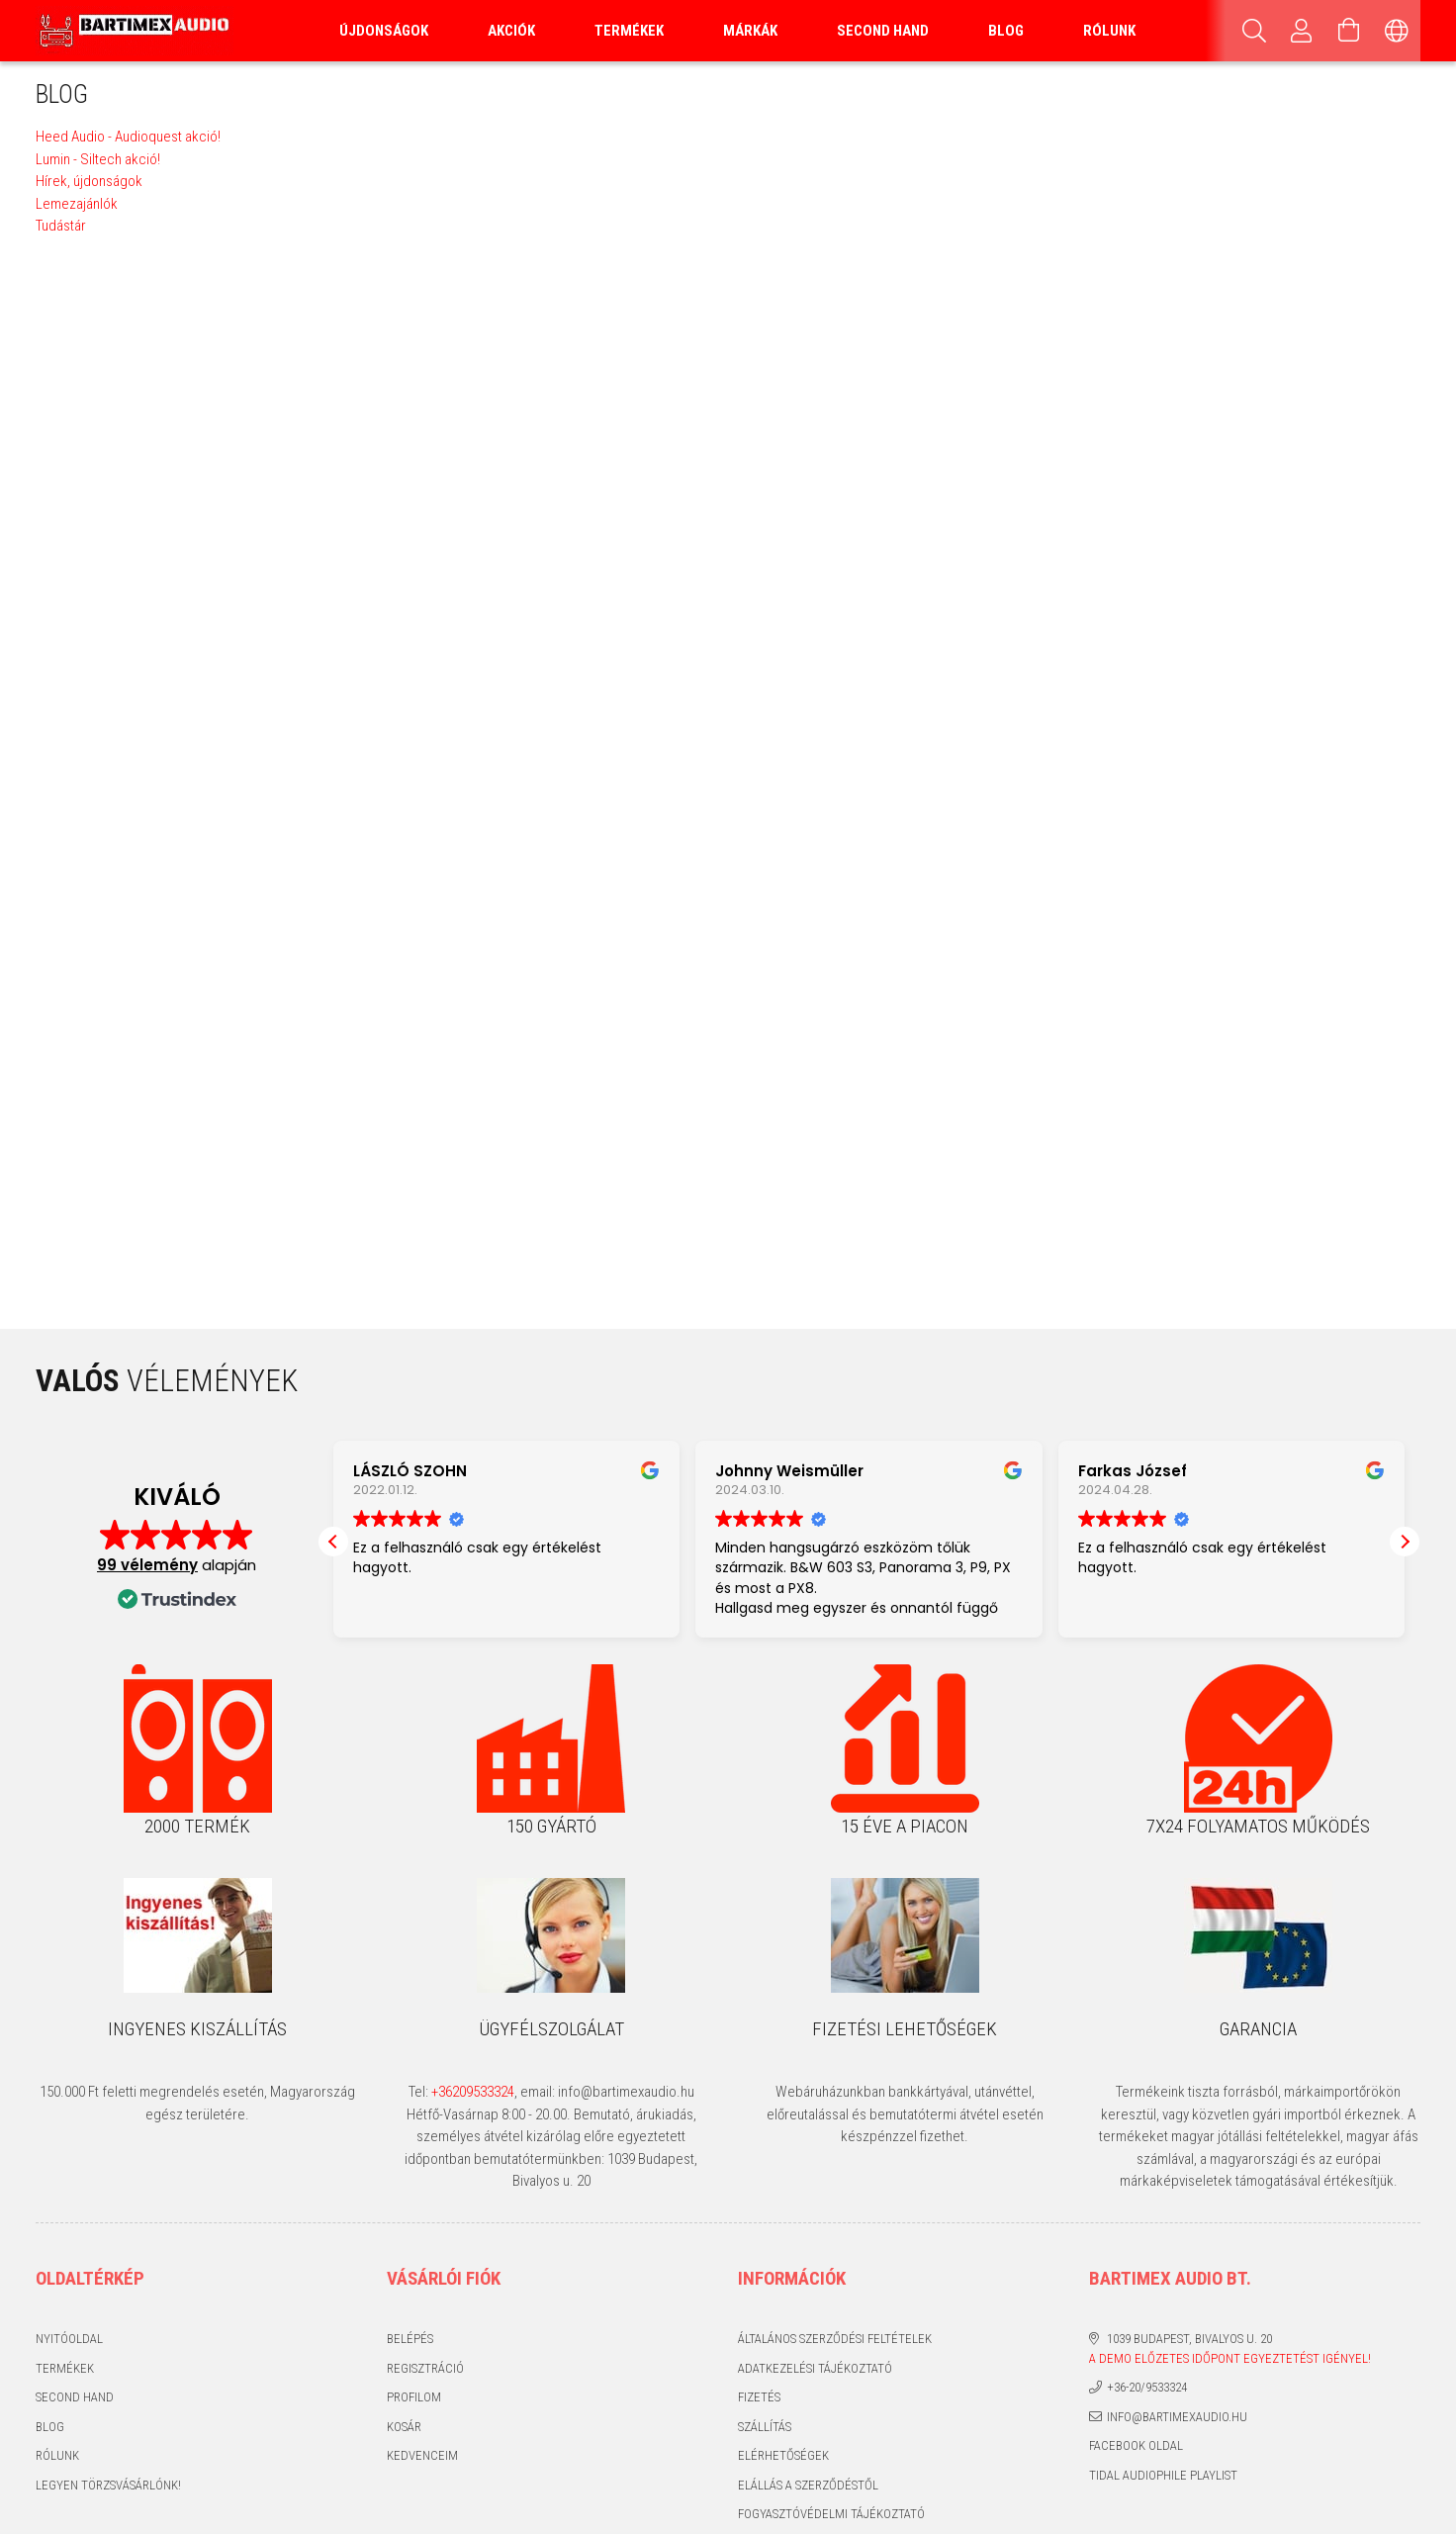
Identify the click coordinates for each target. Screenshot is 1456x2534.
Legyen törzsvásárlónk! (108, 2485)
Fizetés (759, 2397)
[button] (1404, 1541)
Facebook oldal (1136, 2445)
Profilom (414, 2397)
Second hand (75, 2397)
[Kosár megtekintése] (1349, 30)
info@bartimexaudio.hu (1177, 2416)
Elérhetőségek (783, 2455)
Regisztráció (425, 2368)
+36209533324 (472, 2092)
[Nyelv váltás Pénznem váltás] (1396, 30)
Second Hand (883, 31)
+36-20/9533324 (1147, 2387)
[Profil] (1301, 30)
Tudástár (61, 226)
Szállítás (764, 2426)
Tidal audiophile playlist (1163, 2475)
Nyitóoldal (69, 2338)
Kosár (404, 2426)
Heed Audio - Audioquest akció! (128, 136)
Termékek (65, 2368)
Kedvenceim (422, 2455)
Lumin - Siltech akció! (98, 159)
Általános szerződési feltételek (835, 2338)
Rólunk (1109, 31)
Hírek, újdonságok (89, 181)
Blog (50, 2426)
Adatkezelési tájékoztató (815, 2368)
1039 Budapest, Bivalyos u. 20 (1189, 2338)
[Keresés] (1254, 30)
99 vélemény (147, 1564)
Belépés (410, 2338)
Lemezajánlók (77, 204)
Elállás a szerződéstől (808, 2485)
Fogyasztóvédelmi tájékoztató (831, 2513)
